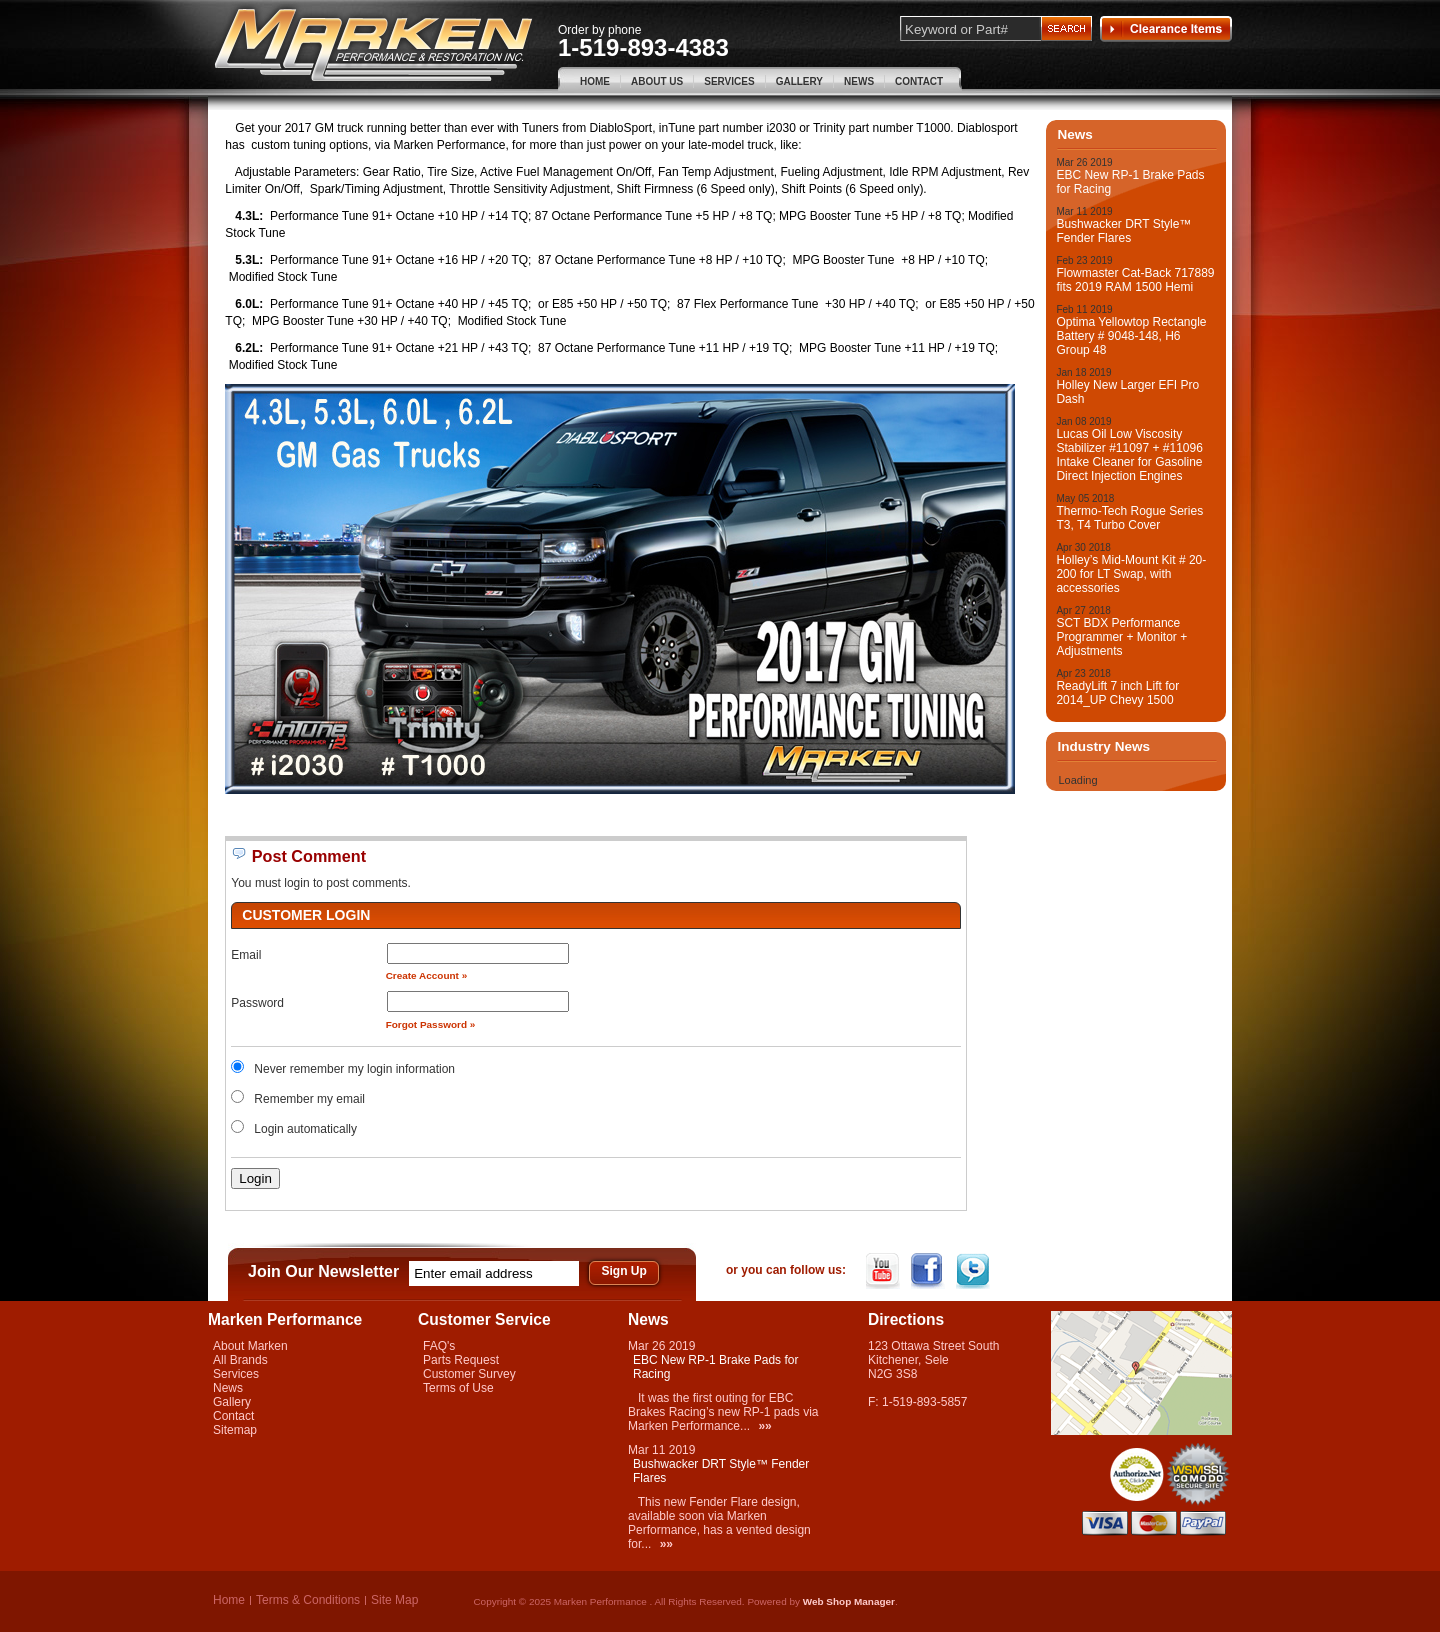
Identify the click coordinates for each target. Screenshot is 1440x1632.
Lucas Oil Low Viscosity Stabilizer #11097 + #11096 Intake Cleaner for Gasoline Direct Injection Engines (1129, 455)
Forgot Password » (431, 1024)
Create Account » (427, 975)
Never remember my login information (354, 1069)
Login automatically (307, 1129)
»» (764, 1426)
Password (257, 1003)
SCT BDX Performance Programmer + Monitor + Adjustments (1121, 637)
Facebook (929, 1271)
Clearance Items (1166, 29)
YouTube (884, 1271)
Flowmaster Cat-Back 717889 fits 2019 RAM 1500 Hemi (1135, 280)
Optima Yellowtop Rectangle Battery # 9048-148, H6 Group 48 (1131, 336)
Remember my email (309, 1099)
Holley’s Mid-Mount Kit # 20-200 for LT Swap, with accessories (1131, 574)
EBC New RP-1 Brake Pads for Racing (1130, 182)
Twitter (974, 1271)
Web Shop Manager (849, 1601)
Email (246, 955)
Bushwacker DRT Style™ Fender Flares (1123, 231)
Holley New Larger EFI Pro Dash (1127, 392)
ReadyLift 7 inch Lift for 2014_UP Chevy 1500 (1117, 693)
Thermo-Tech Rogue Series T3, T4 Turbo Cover (1129, 518)
